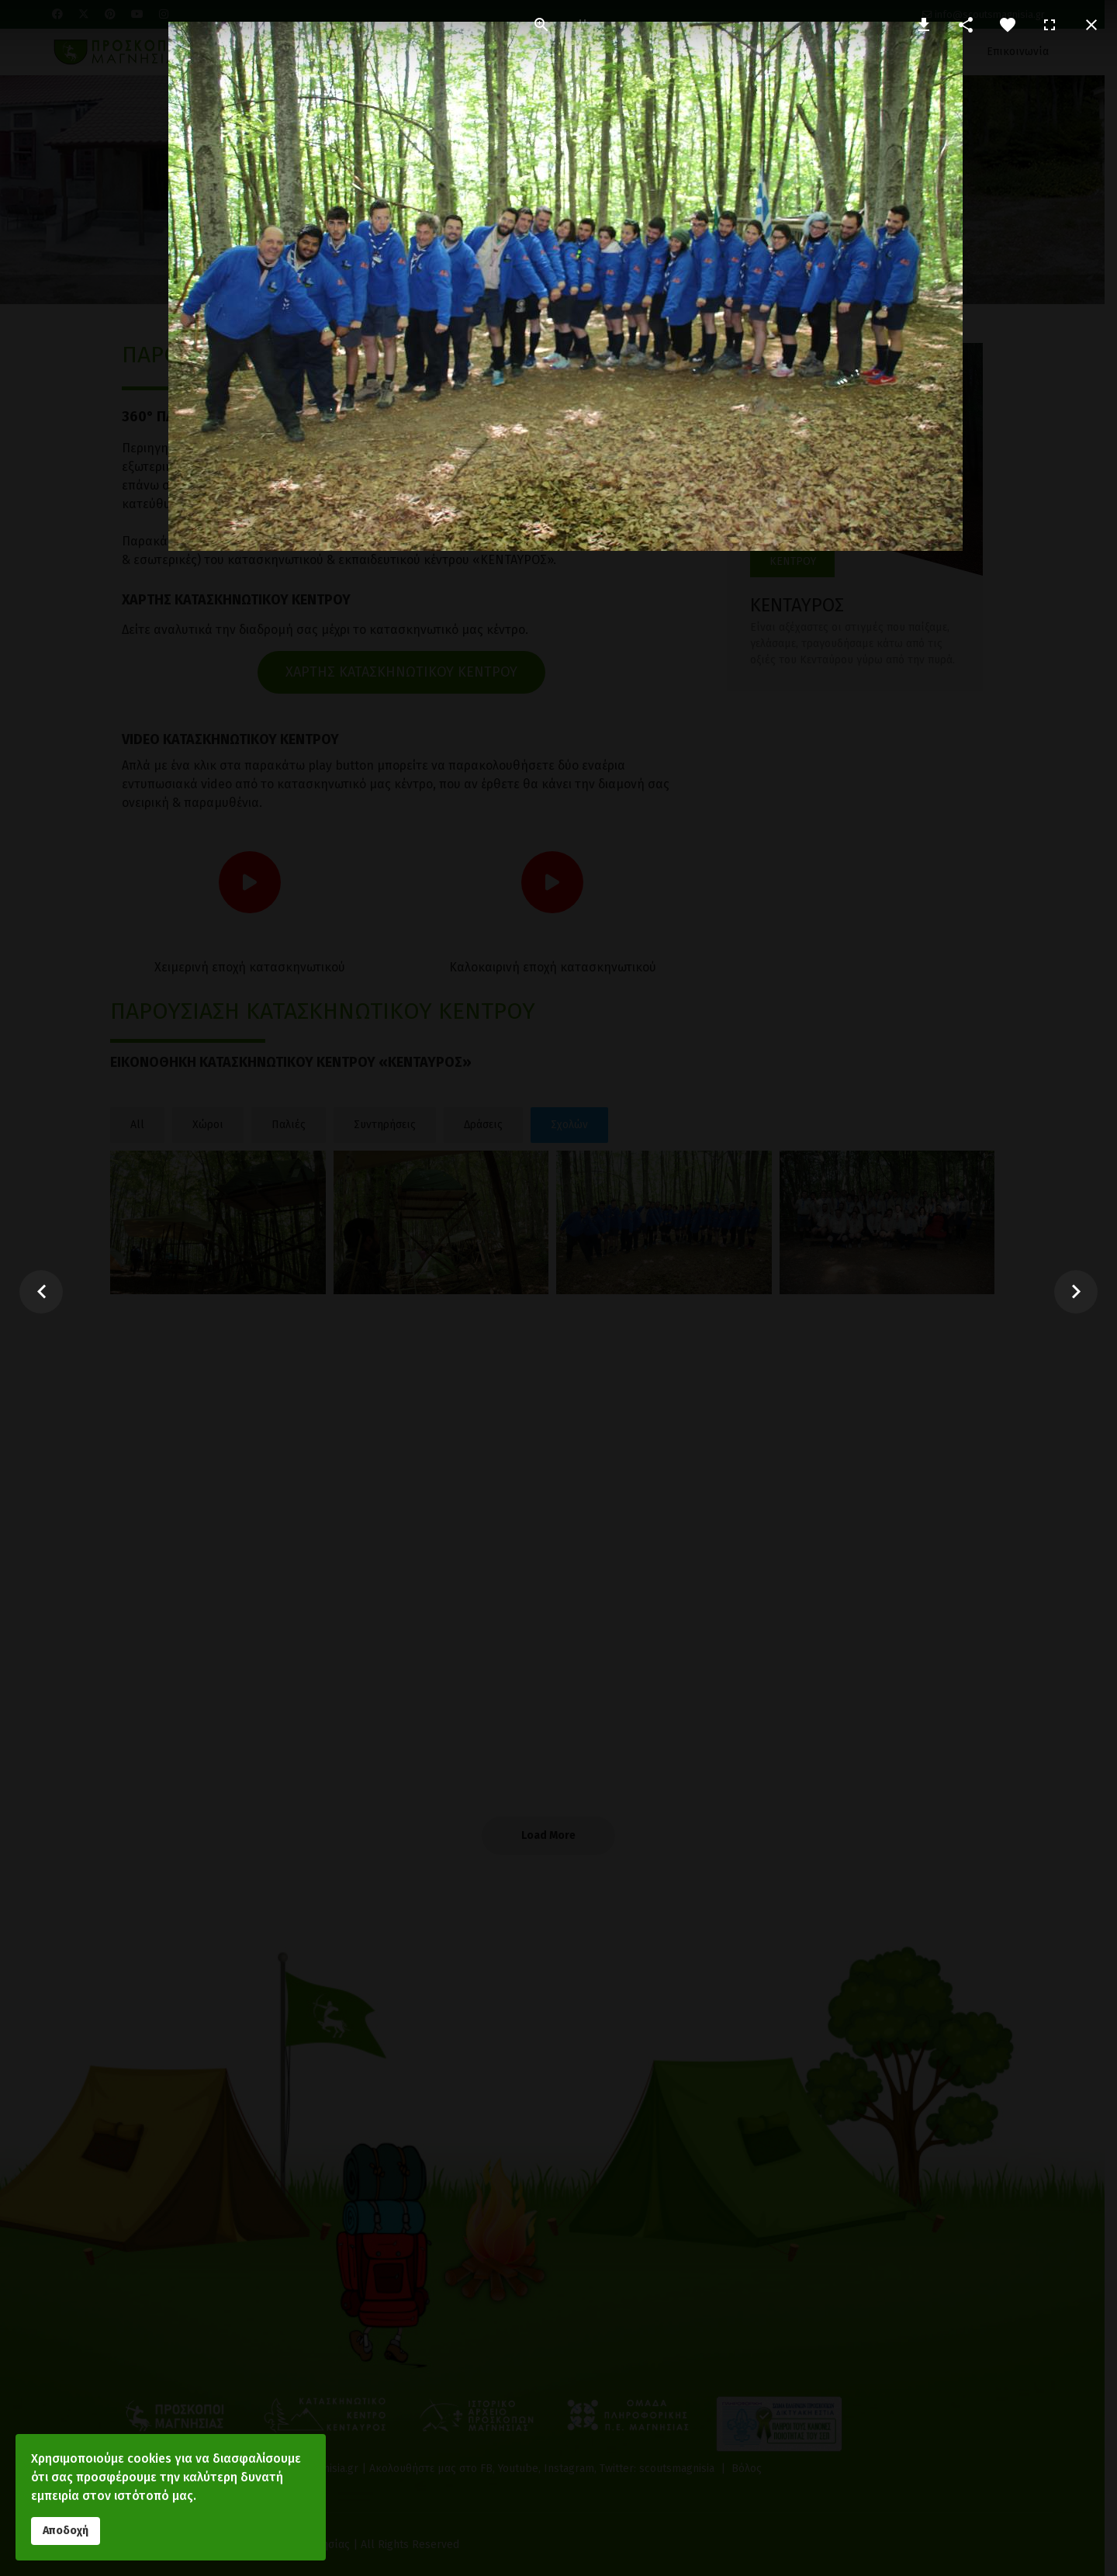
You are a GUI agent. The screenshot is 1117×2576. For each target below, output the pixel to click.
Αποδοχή (65, 2530)
